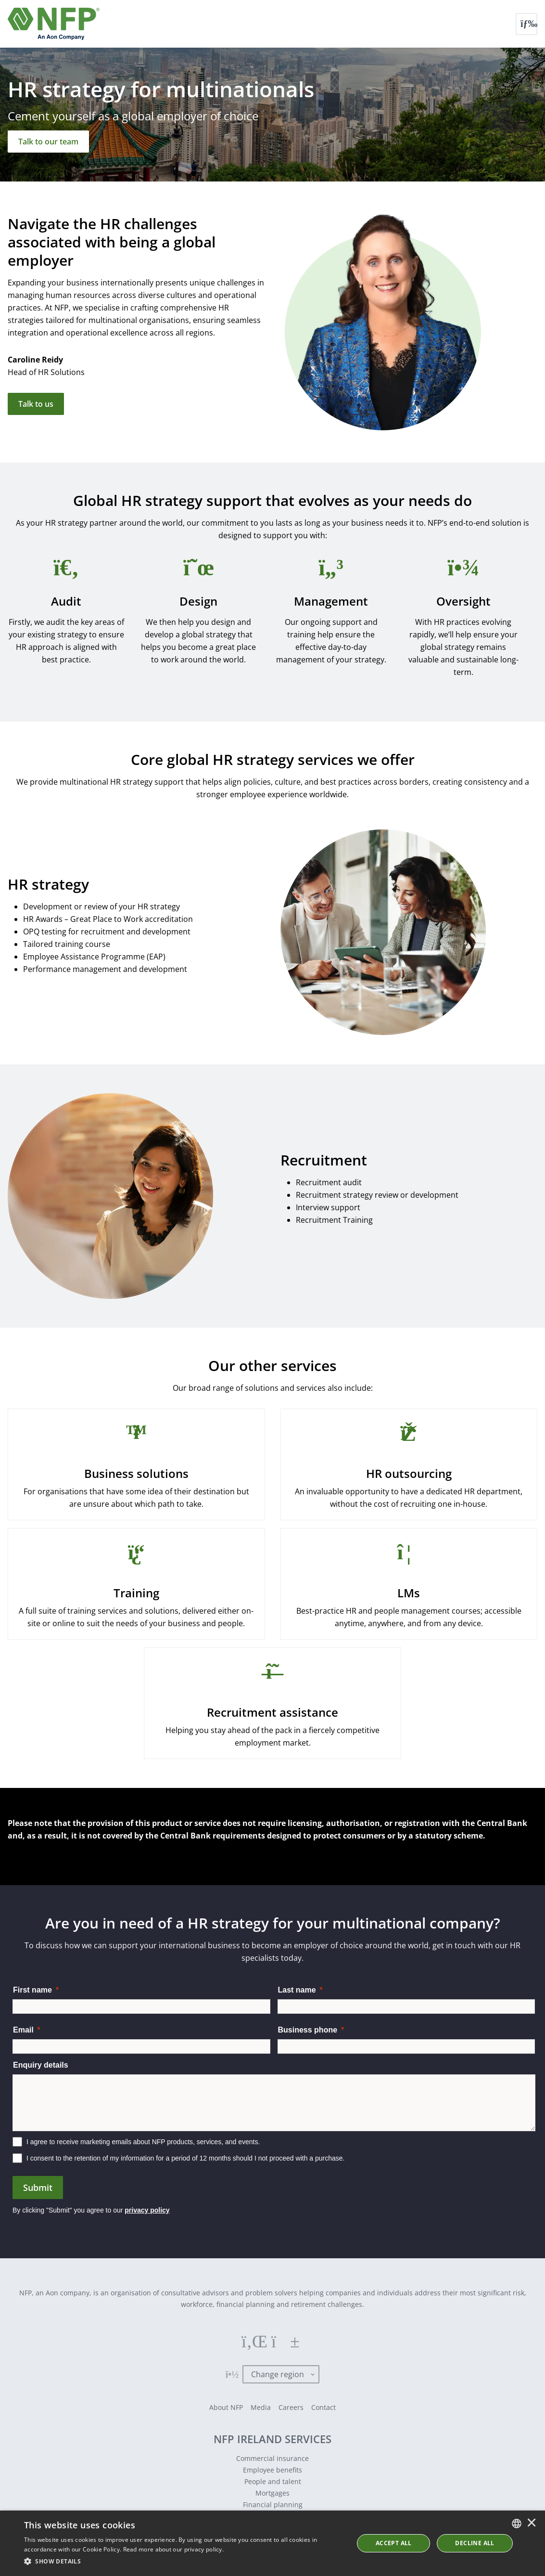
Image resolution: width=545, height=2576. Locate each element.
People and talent (272, 2481)
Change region (277, 2374)
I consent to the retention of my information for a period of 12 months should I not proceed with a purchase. (185, 2158)
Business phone (308, 2030)
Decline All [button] (474, 2543)
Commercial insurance (272, 2458)
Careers (291, 2407)
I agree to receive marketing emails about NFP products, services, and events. (143, 2142)
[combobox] (516, 2523)
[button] (184, 2561)
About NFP (226, 2407)
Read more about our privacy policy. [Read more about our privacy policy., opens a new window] (173, 2549)
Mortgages (272, 2493)
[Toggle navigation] (526, 24)
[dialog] (272, 2543)
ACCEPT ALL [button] (394, 2543)
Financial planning (273, 2504)
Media (261, 2407)
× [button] (531, 2523)
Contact (323, 2407)
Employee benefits (272, 2469)
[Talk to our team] (48, 141)
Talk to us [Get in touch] (35, 404)
